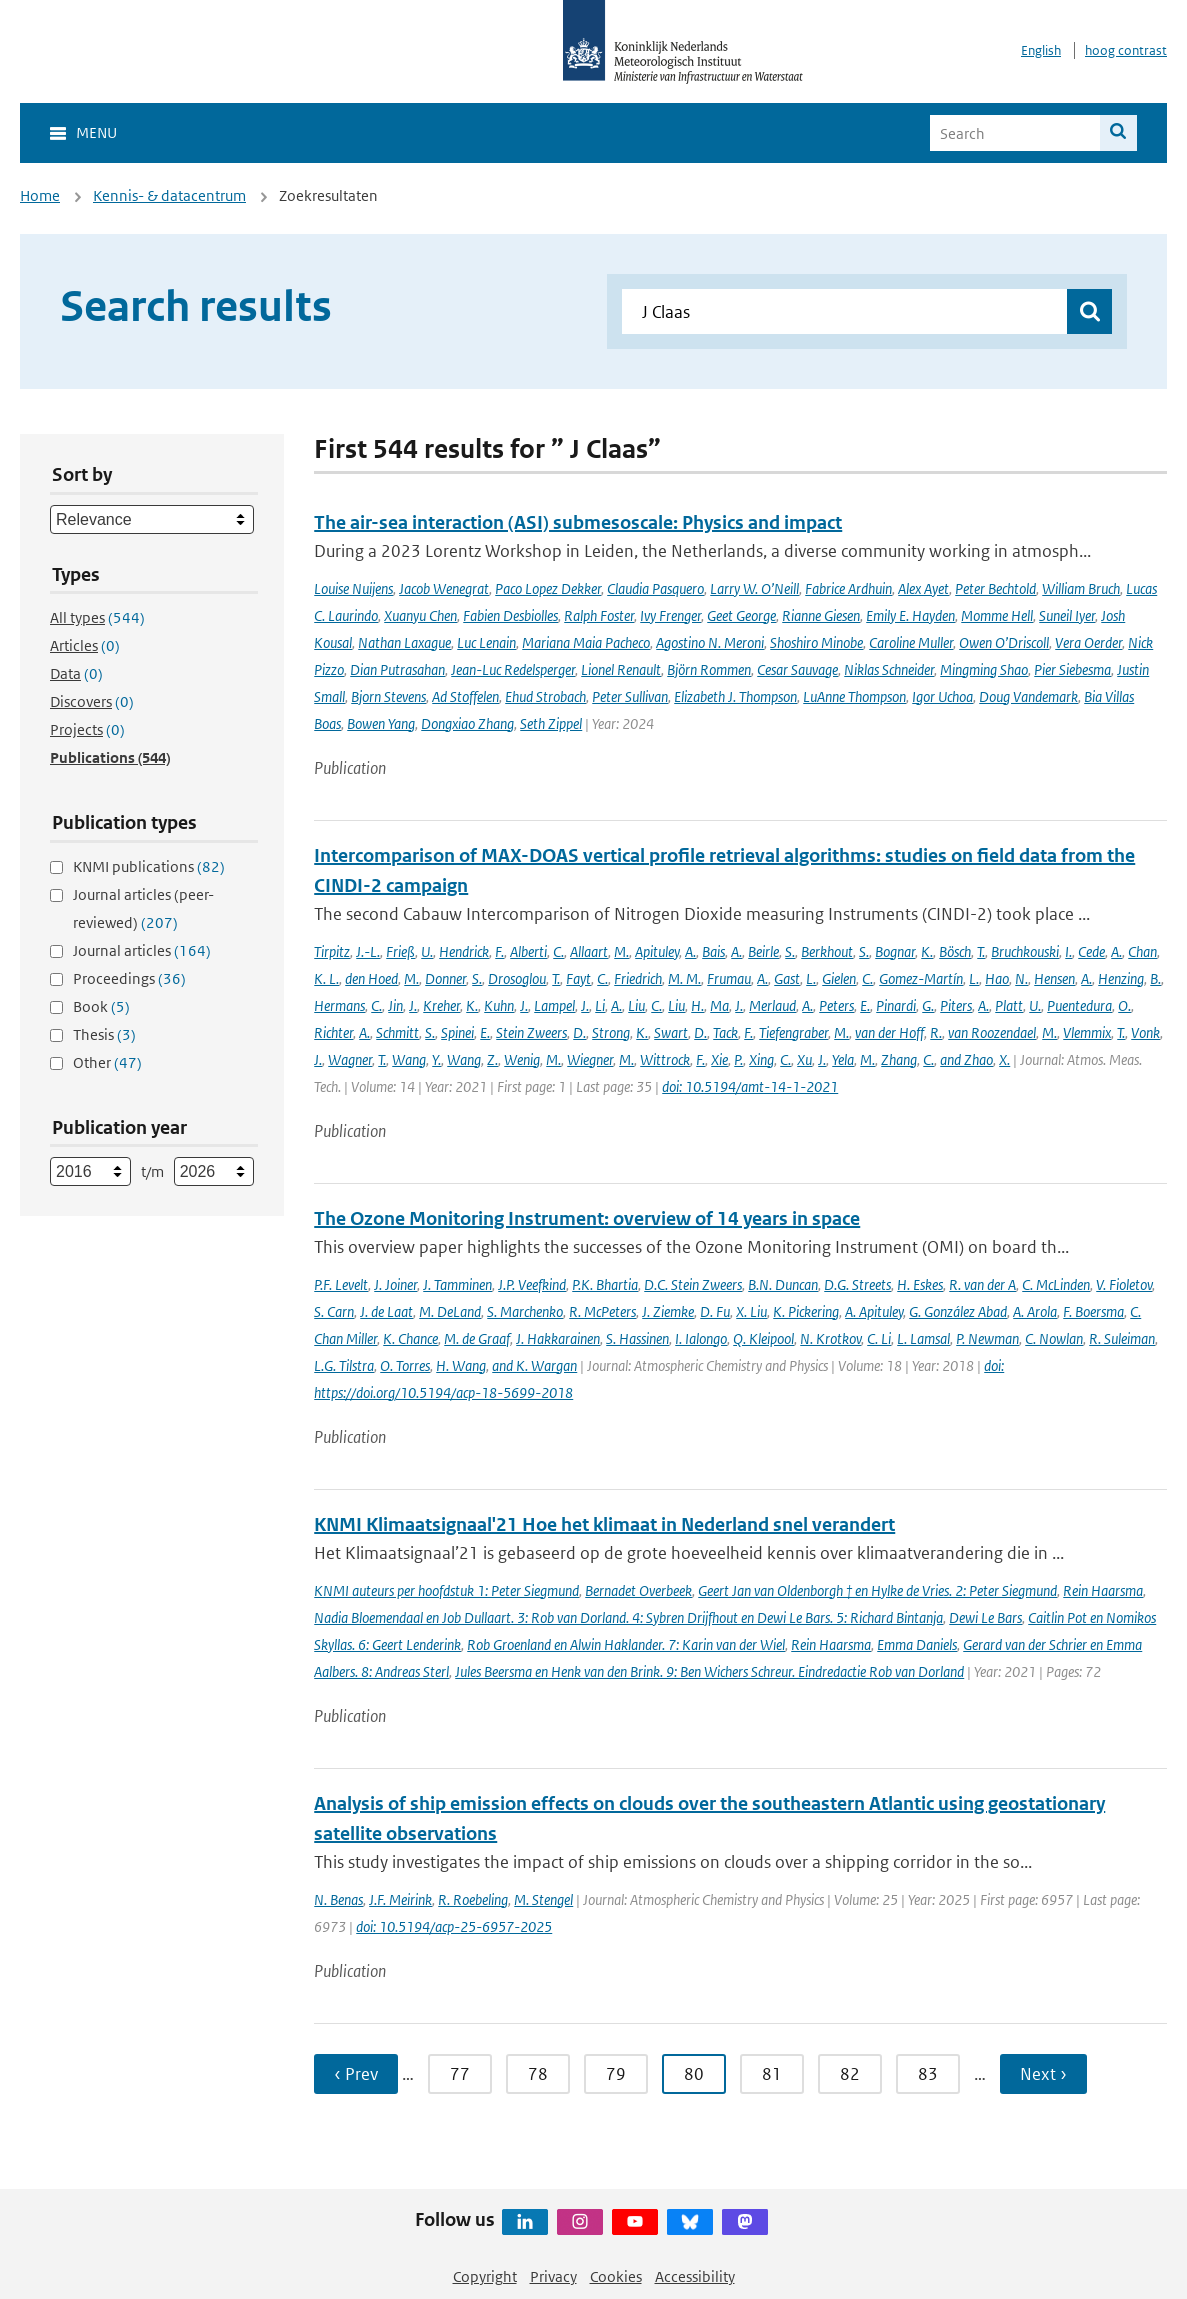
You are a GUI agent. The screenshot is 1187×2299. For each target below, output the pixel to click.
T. (981, 951)
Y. (436, 1059)
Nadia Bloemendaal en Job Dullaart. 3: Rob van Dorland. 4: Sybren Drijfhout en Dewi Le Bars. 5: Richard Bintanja (628, 1617)
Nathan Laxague (404, 642)
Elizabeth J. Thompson (735, 696)
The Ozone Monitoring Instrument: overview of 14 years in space (587, 1218)
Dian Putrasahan (397, 669)
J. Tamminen (457, 1284)
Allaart (589, 951)
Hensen (1054, 978)
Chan (1142, 951)
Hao (997, 978)
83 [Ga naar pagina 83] (928, 2074)
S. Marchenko (525, 1311)
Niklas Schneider (889, 669)
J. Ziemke (668, 1311)
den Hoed (371, 978)
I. (1068, 951)
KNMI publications (149, 866)
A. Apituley (874, 1311)
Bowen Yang (381, 723)
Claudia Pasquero (655, 588)
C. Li (879, 1338)
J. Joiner (395, 1284)
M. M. (684, 978)
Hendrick (464, 951)
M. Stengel (543, 1899)
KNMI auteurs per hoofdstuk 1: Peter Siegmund (446, 1590)
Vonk (1145, 1032)
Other (107, 1062)
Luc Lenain (486, 642)
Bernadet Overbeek (638, 1590)
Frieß (400, 951)
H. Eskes (920, 1284)
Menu (96, 132)
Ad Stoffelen (465, 696)
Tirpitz (332, 951)
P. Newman (987, 1338)
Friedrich (638, 978)
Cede (1091, 951)
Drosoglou (517, 978)
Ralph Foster (599, 615)
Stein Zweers (531, 1032)
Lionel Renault (621, 669)
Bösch (955, 951)
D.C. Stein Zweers (693, 1284)
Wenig (522, 1059)
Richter (333, 1032)
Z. (492, 1059)
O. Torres (405, 1365)
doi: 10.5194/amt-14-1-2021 (750, 1086)
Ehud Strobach (545, 696)
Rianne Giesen (821, 615)
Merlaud (772, 1005)
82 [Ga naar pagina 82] (850, 2074)
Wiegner (590, 1059)
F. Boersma (1093, 1311)
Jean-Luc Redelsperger (513, 669)
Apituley (657, 951)
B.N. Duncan (783, 1284)
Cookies (616, 2276)
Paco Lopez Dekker (548, 588)
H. (697, 1005)
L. (811, 978)
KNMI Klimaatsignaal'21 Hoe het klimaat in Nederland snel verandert (604, 1524)
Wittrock (665, 1059)
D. (579, 1032)
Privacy (553, 2276)
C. (558, 951)
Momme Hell (997, 615)
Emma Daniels (917, 1644)
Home (40, 195)
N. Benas (338, 1899)
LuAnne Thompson (854, 696)
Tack (725, 1032)
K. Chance (410, 1338)
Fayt (578, 978)
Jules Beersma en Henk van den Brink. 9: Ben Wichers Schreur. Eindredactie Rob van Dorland (709, 1671)
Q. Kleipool (763, 1338)
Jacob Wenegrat (444, 588)
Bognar (895, 951)
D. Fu (715, 1311)
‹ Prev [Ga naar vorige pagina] (356, 2074)
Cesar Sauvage (797, 669)
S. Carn (334, 1311)
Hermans (339, 1005)
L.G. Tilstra (344, 1365)
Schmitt (397, 1032)
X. (1004, 1059)
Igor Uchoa (942, 696)
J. (413, 1005)
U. (427, 951)
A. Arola (1035, 1311)
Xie (719, 1059)
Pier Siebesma (1072, 669)
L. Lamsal (923, 1338)
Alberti (528, 951)
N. (1021, 978)
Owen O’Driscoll (1004, 642)
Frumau (729, 978)
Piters (956, 1005)
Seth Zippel (551, 723)
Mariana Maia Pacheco (586, 642)
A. (690, 951)
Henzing (1121, 978)
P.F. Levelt (341, 1284)
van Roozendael (992, 1032)
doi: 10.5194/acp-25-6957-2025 (454, 1926)
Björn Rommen (709, 669)
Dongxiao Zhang (467, 723)
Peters (836, 1005)
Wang (409, 1059)
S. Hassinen (637, 1338)
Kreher (441, 1005)
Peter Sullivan (630, 696)
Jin (395, 1005)
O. (1124, 1005)
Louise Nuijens (353, 588)
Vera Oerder (1088, 642)
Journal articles (142, 950)
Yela (843, 1059)
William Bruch (1081, 588)
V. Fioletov (1124, 1284)
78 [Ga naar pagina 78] (538, 2074)
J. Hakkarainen (558, 1338)
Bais (713, 951)
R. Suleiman (1122, 1338)
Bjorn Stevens (388, 696)
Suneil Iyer (1067, 615)
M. (621, 951)
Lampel (554, 1005)
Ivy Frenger (670, 615)
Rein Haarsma (1103, 1590)
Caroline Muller (911, 642)
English (1041, 50)
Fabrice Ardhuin (848, 588)
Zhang (899, 1059)
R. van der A (982, 1284)
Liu (636, 1005)
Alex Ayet (923, 588)
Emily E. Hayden (910, 615)
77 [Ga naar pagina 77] (460, 2074)
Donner (445, 978)
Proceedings (129, 978)
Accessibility (695, 2276)
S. (790, 951)
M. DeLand (450, 1311)
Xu (804, 1059)
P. (738, 1059)
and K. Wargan (534, 1365)
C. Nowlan (1054, 1338)
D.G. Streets (857, 1284)
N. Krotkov (830, 1338)
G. (928, 1005)
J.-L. (368, 951)
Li (600, 1005)
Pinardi (896, 1005)
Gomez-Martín (921, 978)
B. (1155, 978)
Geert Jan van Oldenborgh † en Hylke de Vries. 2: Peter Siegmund (877, 1590)
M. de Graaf (477, 1338)
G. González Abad (958, 1311)
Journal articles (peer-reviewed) (143, 908)
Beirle (763, 951)
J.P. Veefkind (532, 1284)
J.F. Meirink (400, 1899)
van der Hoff (889, 1032)
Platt (1009, 1005)
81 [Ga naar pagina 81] (772, 2074)
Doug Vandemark (1028, 696)
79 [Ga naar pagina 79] (616, 2074)
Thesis (104, 1034)
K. (927, 951)
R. (936, 1032)
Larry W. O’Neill (754, 588)
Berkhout (827, 951)
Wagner (350, 1059)
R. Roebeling (473, 1899)
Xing (761, 1059)
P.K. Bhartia (605, 1284)
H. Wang (461, 1365)
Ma (719, 1005)
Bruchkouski (1025, 951)
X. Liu (751, 1311)
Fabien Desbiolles (510, 615)
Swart (671, 1032)
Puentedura (1079, 1005)
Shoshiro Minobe (816, 642)
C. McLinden (1056, 1284)
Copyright (485, 2276)
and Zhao (966, 1059)
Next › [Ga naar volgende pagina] (1043, 2074)
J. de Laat (386, 1311)
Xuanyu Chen (420, 615)
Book (101, 1006)
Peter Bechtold (995, 588)
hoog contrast (1126, 50)
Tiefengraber (793, 1032)
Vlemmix (1087, 1032)
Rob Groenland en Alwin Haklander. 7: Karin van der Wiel (626, 1644)
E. (865, 1005)
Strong (611, 1032)
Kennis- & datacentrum (169, 195)
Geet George (741, 615)
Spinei (457, 1032)
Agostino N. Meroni (710, 642)
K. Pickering (806, 1311)
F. (499, 951)
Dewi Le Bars (985, 1617)
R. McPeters (602, 1311)
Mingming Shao (984, 669)
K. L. (326, 978)
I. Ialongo (701, 1338)
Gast (787, 978)
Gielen (839, 978)
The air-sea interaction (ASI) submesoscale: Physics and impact (578, 522)
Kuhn (499, 1005)
